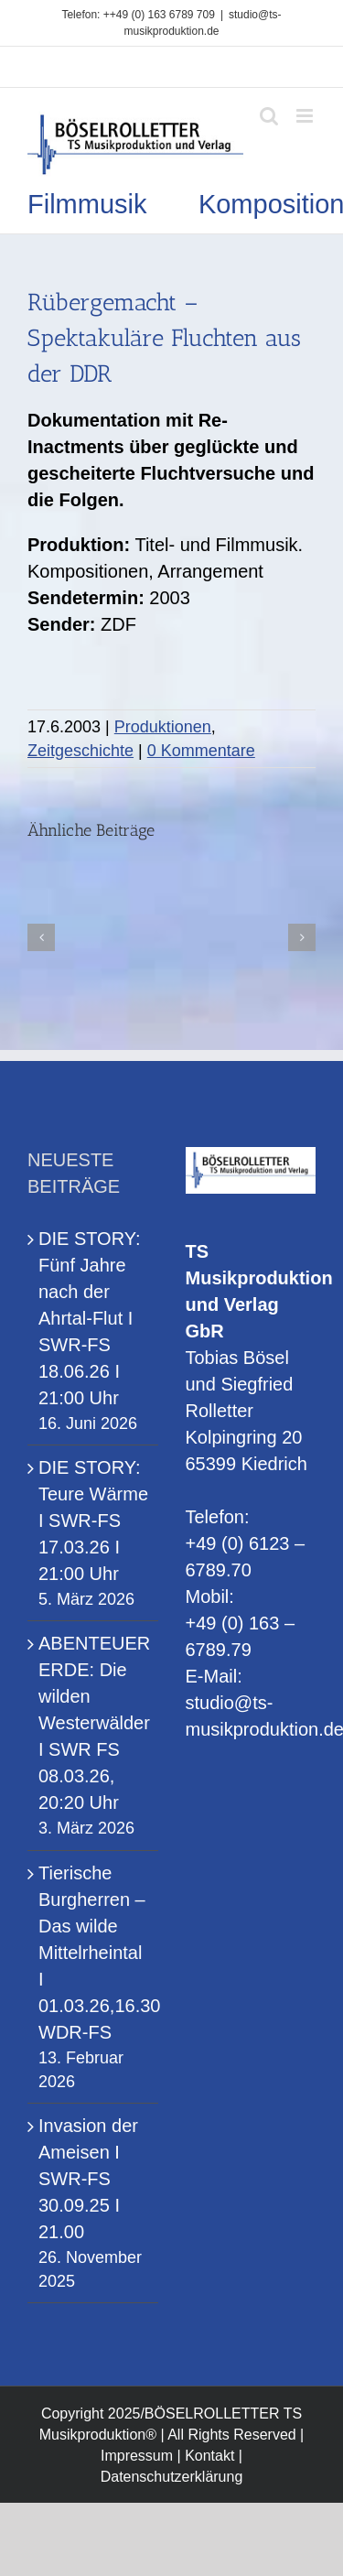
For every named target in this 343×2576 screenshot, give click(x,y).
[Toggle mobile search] (269, 115)
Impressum (137, 2455)
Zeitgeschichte (80, 750)
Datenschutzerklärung (172, 2476)
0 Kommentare (201, 750)
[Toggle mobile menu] (306, 115)
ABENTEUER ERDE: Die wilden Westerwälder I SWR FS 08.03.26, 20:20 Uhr (93, 1723)
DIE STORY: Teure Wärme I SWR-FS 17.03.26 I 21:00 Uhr (93, 1520)
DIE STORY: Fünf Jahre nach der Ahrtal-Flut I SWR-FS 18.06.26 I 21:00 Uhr (89, 1318)
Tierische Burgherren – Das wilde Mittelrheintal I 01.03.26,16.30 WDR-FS (93, 1952)
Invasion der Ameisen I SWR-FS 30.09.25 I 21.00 (88, 2179)
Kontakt (209, 2455)
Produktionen (162, 727)
